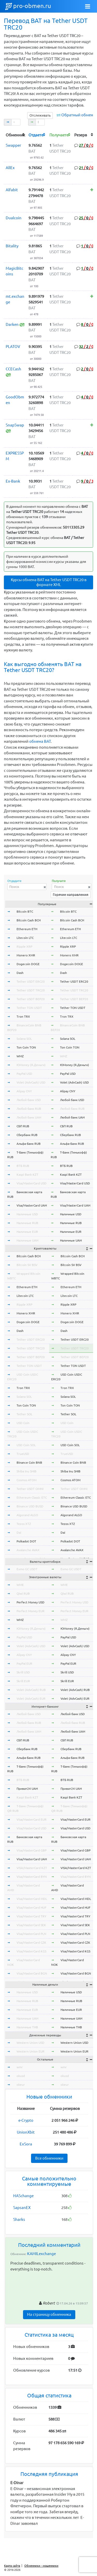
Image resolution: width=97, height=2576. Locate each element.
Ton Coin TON (26, 1047)
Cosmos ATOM (26, 1480)
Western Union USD (30, 2042)
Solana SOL (24, 1038)
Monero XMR (26, 955)
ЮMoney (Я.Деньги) (31, 1065)
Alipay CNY (24, 1091)
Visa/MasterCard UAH (32, 1205)
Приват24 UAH (27, 1788)
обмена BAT (40, 741)
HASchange (23, 2196)
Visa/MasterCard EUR (32, 1819)
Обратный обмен (77, 115)
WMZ (20, 1056)
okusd (21, 2075)
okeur (21, 2084)
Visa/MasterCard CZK (31, 1942)
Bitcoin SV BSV (27, 1265)
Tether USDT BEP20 (31, 999)
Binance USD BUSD (30, 1506)
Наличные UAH (27, 1240)
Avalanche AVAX (28, 1550)
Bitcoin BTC (25, 911)
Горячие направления (70, 894)
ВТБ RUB (23, 1165)
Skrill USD (23, 1672)
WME (20, 1584)
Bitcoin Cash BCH (29, 920)
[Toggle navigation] (87, 6)
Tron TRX (23, 1016)
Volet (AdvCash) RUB (31, 1689)
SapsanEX (22, 2207)
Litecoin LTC (25, 937)
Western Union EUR (30, 2051)
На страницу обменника (49, 2314)
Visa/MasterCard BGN (32, 1973)
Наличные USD (27, 1214)
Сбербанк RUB (27, 1135)
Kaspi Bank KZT (27, 1174)
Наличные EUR (27, 1231)
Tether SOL (24, 1414)
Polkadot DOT (26, 1541)
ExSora (26, 2144)
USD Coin (23, 1423)
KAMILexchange (41, 2253)
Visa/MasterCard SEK (31, 1925)
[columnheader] (15, 134)
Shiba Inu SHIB (26, 1471)
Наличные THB (27, 2027)
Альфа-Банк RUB (29, 1143)
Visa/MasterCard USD (32, 1183)
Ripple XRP (24, 946)
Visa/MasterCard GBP (32, 1850)
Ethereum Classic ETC (32, 1497)
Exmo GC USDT (27, 1569)
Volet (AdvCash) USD (31, 1082)
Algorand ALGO (27, 1515)
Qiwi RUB (23, 1593)
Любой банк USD (29, 1100)
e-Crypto (25, 2120)
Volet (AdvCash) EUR (31, 1698)
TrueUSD (23, 1453)
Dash (20, 972)
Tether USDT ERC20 (31, 981)
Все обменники (49, 2158)
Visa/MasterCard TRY (31, 1916)
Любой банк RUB (29, 1108)
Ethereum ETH (27, 929)
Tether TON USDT (29, 1007)
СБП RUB (23, 1126)
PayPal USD (24, 1073)
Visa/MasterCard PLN (31, 1933)
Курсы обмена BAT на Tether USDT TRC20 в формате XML (48, 582)
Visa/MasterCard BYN (32, 1876)
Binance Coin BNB (29, 1462)
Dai (19, 1532)
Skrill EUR (23, 1681)
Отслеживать (40, 115)
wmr (20, 2067)
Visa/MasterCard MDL (32, 1898)
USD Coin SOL (26, 1445)
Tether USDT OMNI (30, 1488)
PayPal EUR (24, 1663)
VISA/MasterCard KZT (32, 1868)
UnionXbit (26, 2132)
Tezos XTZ (24, 1523)
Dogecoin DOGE (28, 964)
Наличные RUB (27, 1223)
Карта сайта (12, 2565)
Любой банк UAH (29, 1117)
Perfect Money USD (30, 1602)
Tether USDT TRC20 (31, 990)
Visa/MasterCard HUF (31, 1907)
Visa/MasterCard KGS (31, 1951)
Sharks (19, 2219)
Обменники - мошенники (41, 2565)
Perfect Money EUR (30, 1611)
